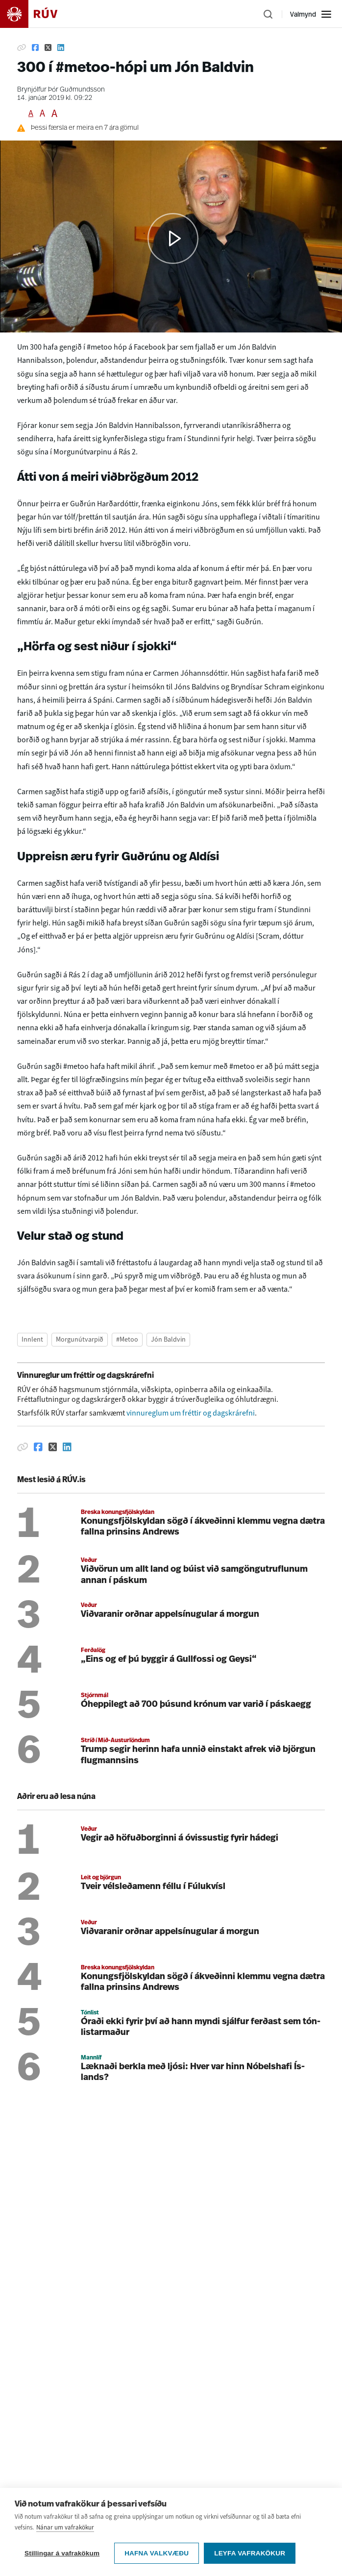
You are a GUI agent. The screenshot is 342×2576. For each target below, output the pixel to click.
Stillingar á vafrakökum (61, 2553)
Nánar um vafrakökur (65, 2527)
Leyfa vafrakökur (249, 2553)
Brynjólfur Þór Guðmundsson (61, 90)
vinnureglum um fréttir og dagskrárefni (190, 1413)
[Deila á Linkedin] (60, 47)
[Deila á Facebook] (35, 47)
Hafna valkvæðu (156, 2553)
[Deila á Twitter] (48, 47)
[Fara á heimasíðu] (37, 14)
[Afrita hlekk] (21, 47)
